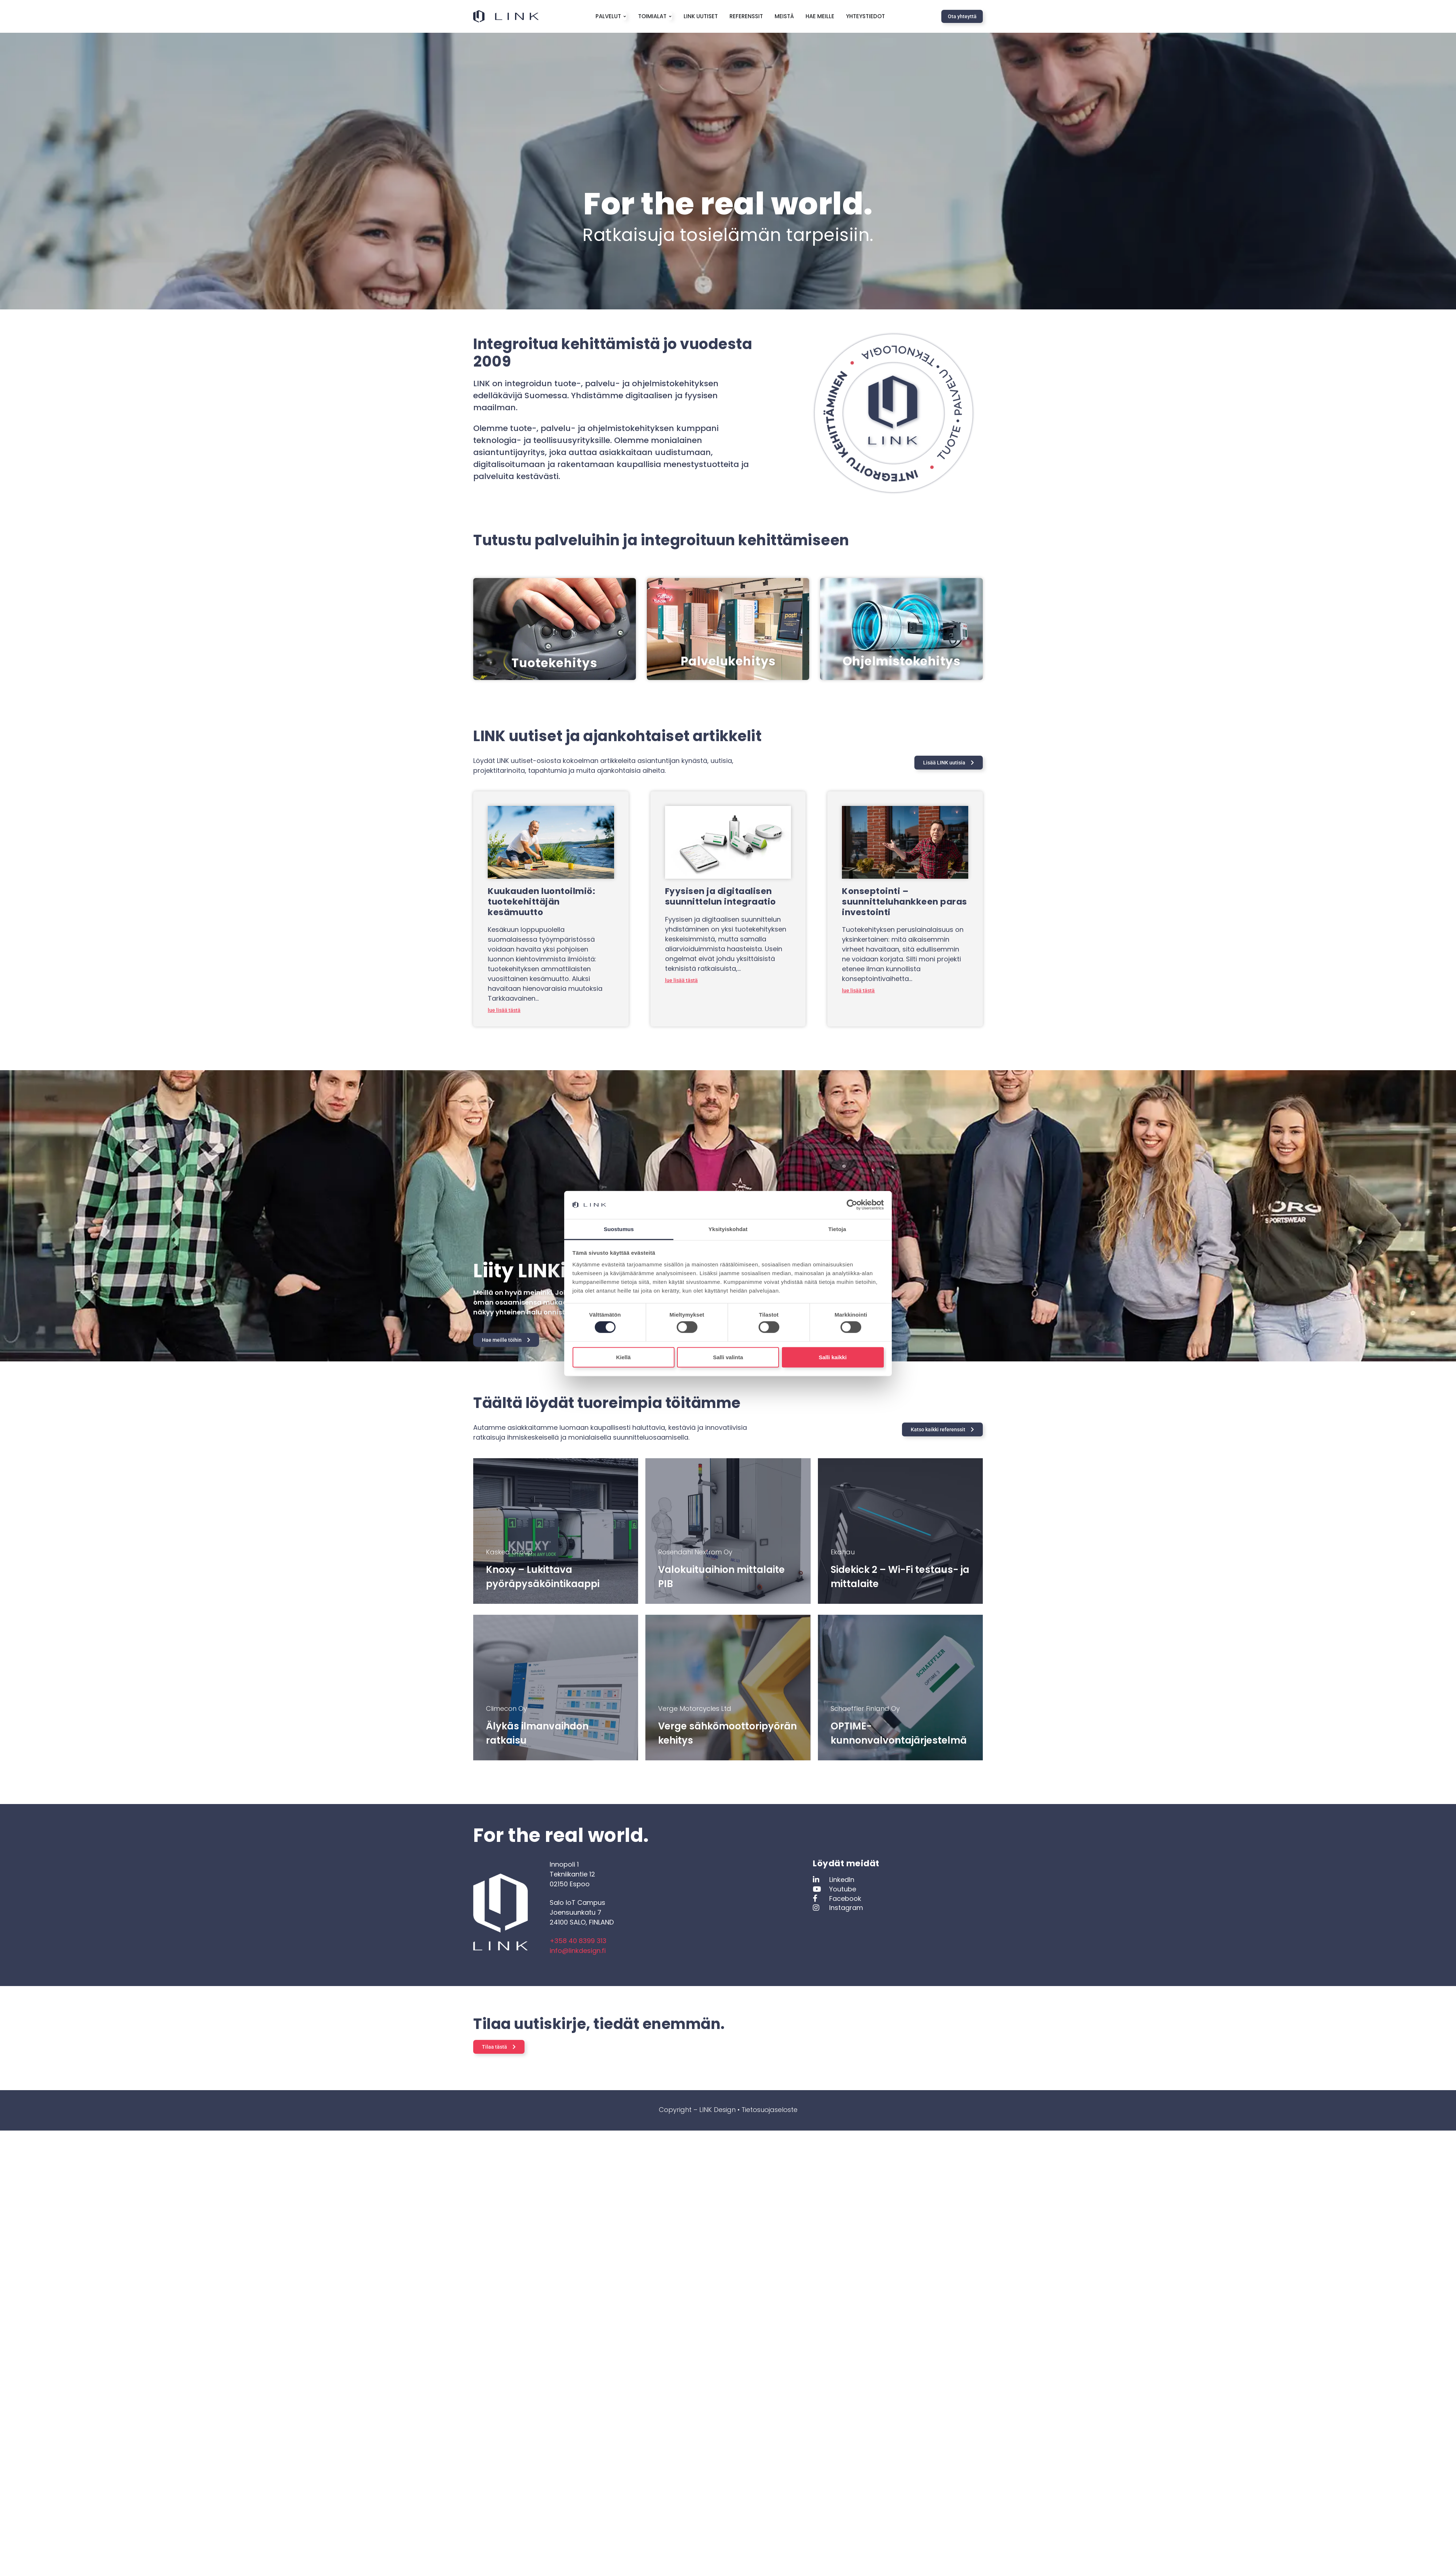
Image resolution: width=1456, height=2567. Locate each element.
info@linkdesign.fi (578, 1950)
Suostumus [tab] (619, 1229)
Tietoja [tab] (837, 1229)
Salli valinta (728, 1357)
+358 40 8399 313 (578, 1940)
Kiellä (623, 1357)
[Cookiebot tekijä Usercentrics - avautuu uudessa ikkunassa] (852, 1204)
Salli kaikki (833, 1357)
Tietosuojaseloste (769, 2109)
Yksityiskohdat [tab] (727, 1229)
